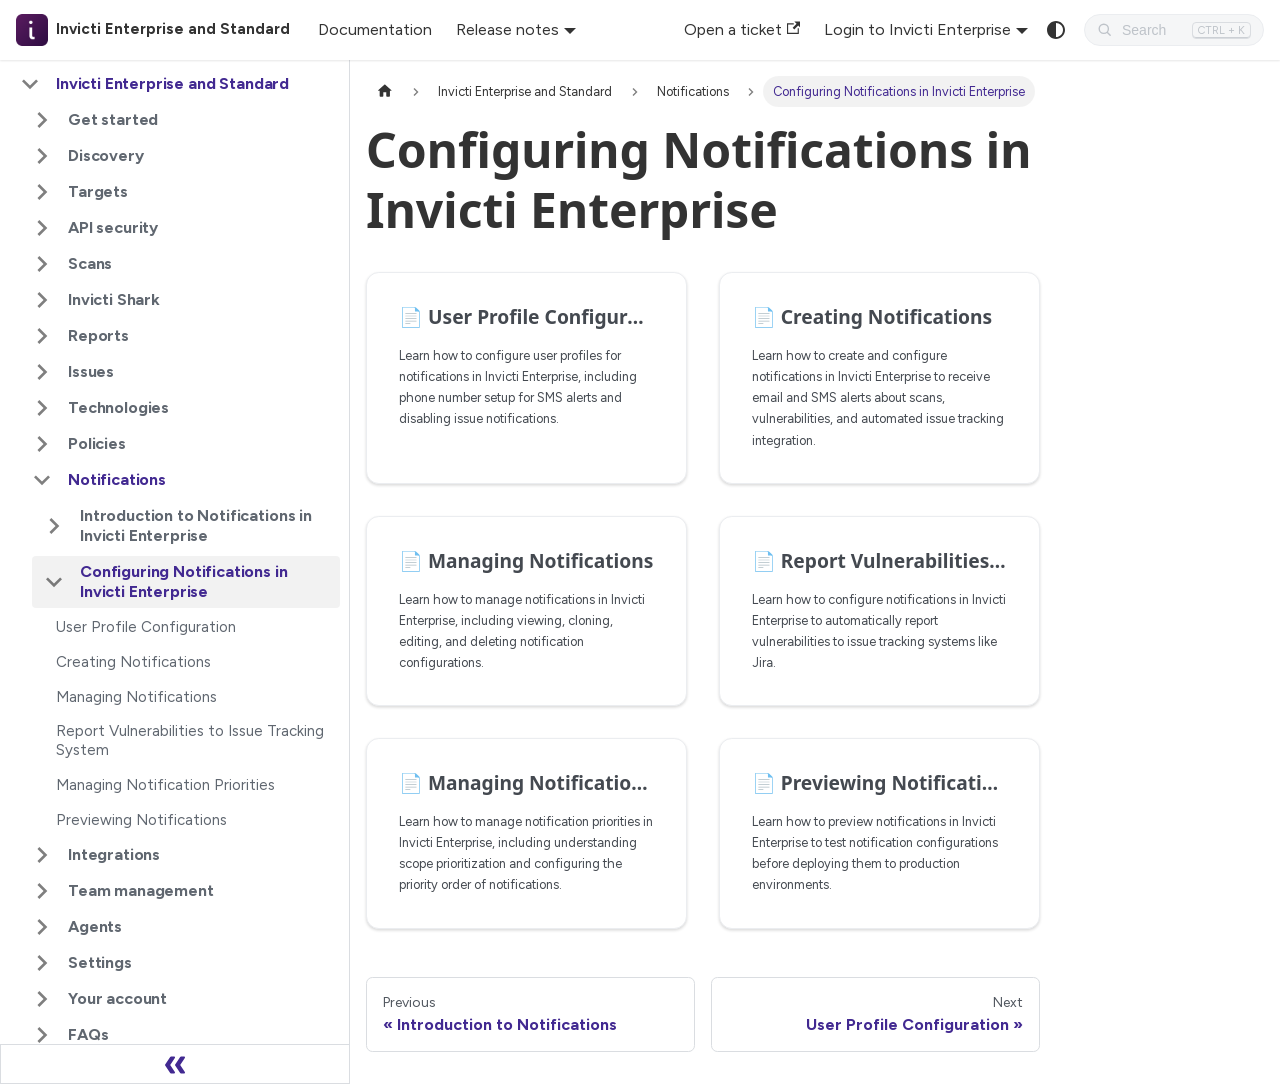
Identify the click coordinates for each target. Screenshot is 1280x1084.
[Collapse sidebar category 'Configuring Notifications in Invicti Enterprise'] (54, 582)
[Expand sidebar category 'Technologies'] (42, 408)
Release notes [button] (507, 29)
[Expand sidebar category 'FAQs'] (42, 1035)
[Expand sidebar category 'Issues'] (42, 372)
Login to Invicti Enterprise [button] (917, 29)
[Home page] (385, 91)
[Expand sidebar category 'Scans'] (42, 264)
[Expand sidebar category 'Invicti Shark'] (42, 300)
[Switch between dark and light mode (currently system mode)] (1056, 30)
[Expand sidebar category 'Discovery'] (42, 156)
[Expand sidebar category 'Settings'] (42, 963)
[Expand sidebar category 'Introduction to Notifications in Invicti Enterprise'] (54, 526)
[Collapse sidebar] (175, 1064)
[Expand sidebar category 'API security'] (42, 228)
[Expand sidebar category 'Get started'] (42, 120)
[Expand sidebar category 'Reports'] (42, 336)
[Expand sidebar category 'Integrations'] (42, 855)
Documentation (375, 29)
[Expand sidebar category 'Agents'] (42, 927)
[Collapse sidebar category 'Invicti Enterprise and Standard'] (30, 84)
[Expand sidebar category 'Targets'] (42, 192)
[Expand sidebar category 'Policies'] (42, 444)
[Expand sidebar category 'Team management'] (42, 891)
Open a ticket (742, 29)
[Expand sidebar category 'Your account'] (42, 999)
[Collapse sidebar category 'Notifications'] (42, 480)
